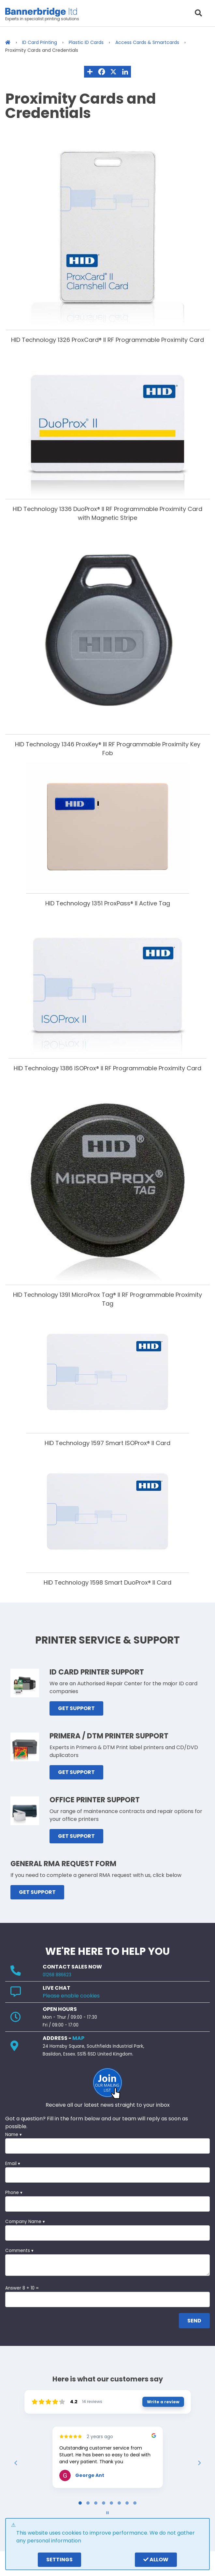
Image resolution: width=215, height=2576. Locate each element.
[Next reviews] (199, 2463)
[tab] (80, 2503)
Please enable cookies (71, 1995)
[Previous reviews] (15, 2463)
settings (59, 2559)
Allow (155, 2559)
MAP (78, 2038)
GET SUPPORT (76, 1708)
